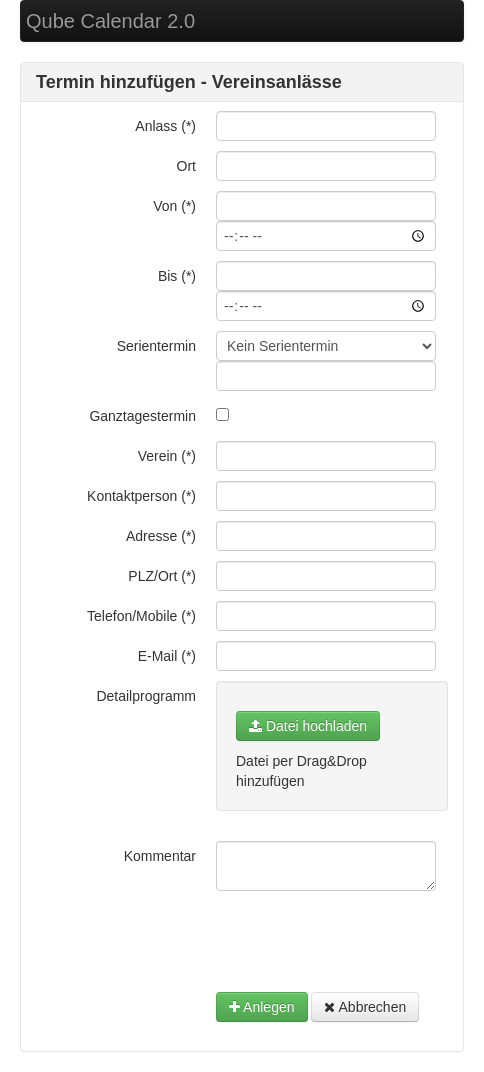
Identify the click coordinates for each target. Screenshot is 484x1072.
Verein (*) (167, 456)
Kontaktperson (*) (141, 496)
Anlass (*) (165, 126)
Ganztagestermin (142, 416)
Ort (186, 166)
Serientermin (156, 346)
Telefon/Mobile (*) (141, 616)
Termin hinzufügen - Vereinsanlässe (189, 82)
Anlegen (262, 1007)
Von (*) (174, 206)
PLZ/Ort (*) (162, 576)
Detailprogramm (146, 696)
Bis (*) (177, 276)
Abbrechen (365, 1007)
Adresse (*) (161, 536)
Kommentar (160, 856)
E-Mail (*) (167, 656)
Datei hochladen (308, 726)
